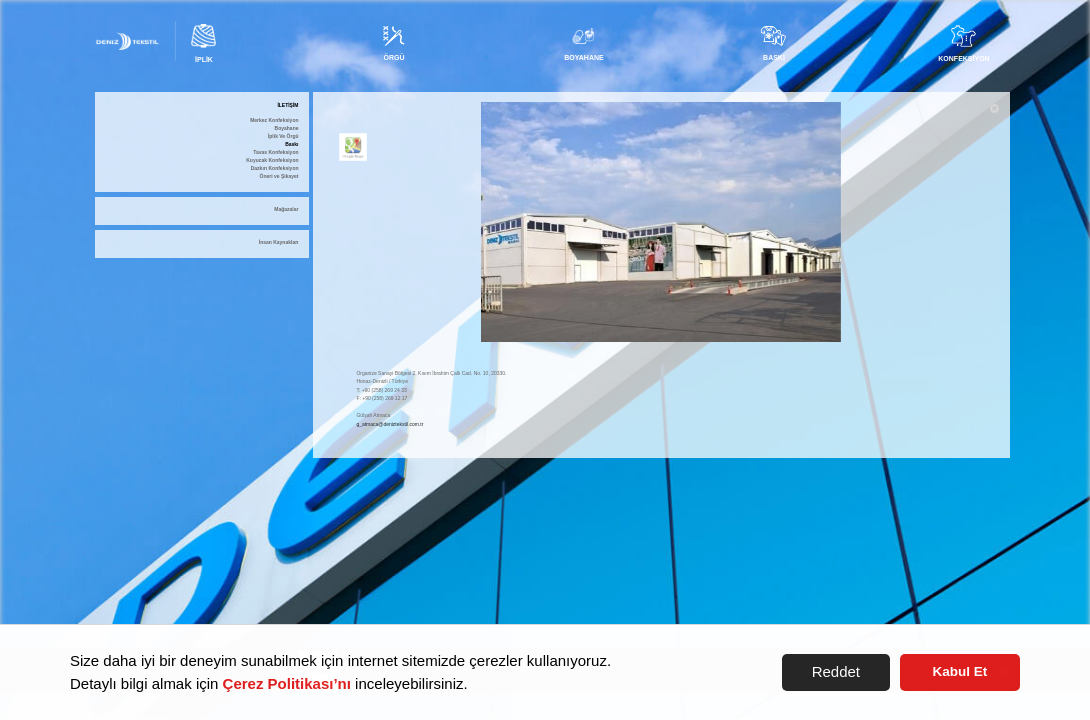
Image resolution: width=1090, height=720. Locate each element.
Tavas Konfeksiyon (275, 152)
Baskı (291, 144)
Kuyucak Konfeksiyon (272, 160)
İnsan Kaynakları (279, 242)
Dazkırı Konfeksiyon (275, 168)
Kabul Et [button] (960, 671)
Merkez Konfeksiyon (274, 120)
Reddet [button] (836, 671)
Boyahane (287, 128)
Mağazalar (286, 209)
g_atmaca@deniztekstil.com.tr (389, 424)
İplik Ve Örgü (283, 136)
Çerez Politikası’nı (287, 683)
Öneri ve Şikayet (279, 176)
